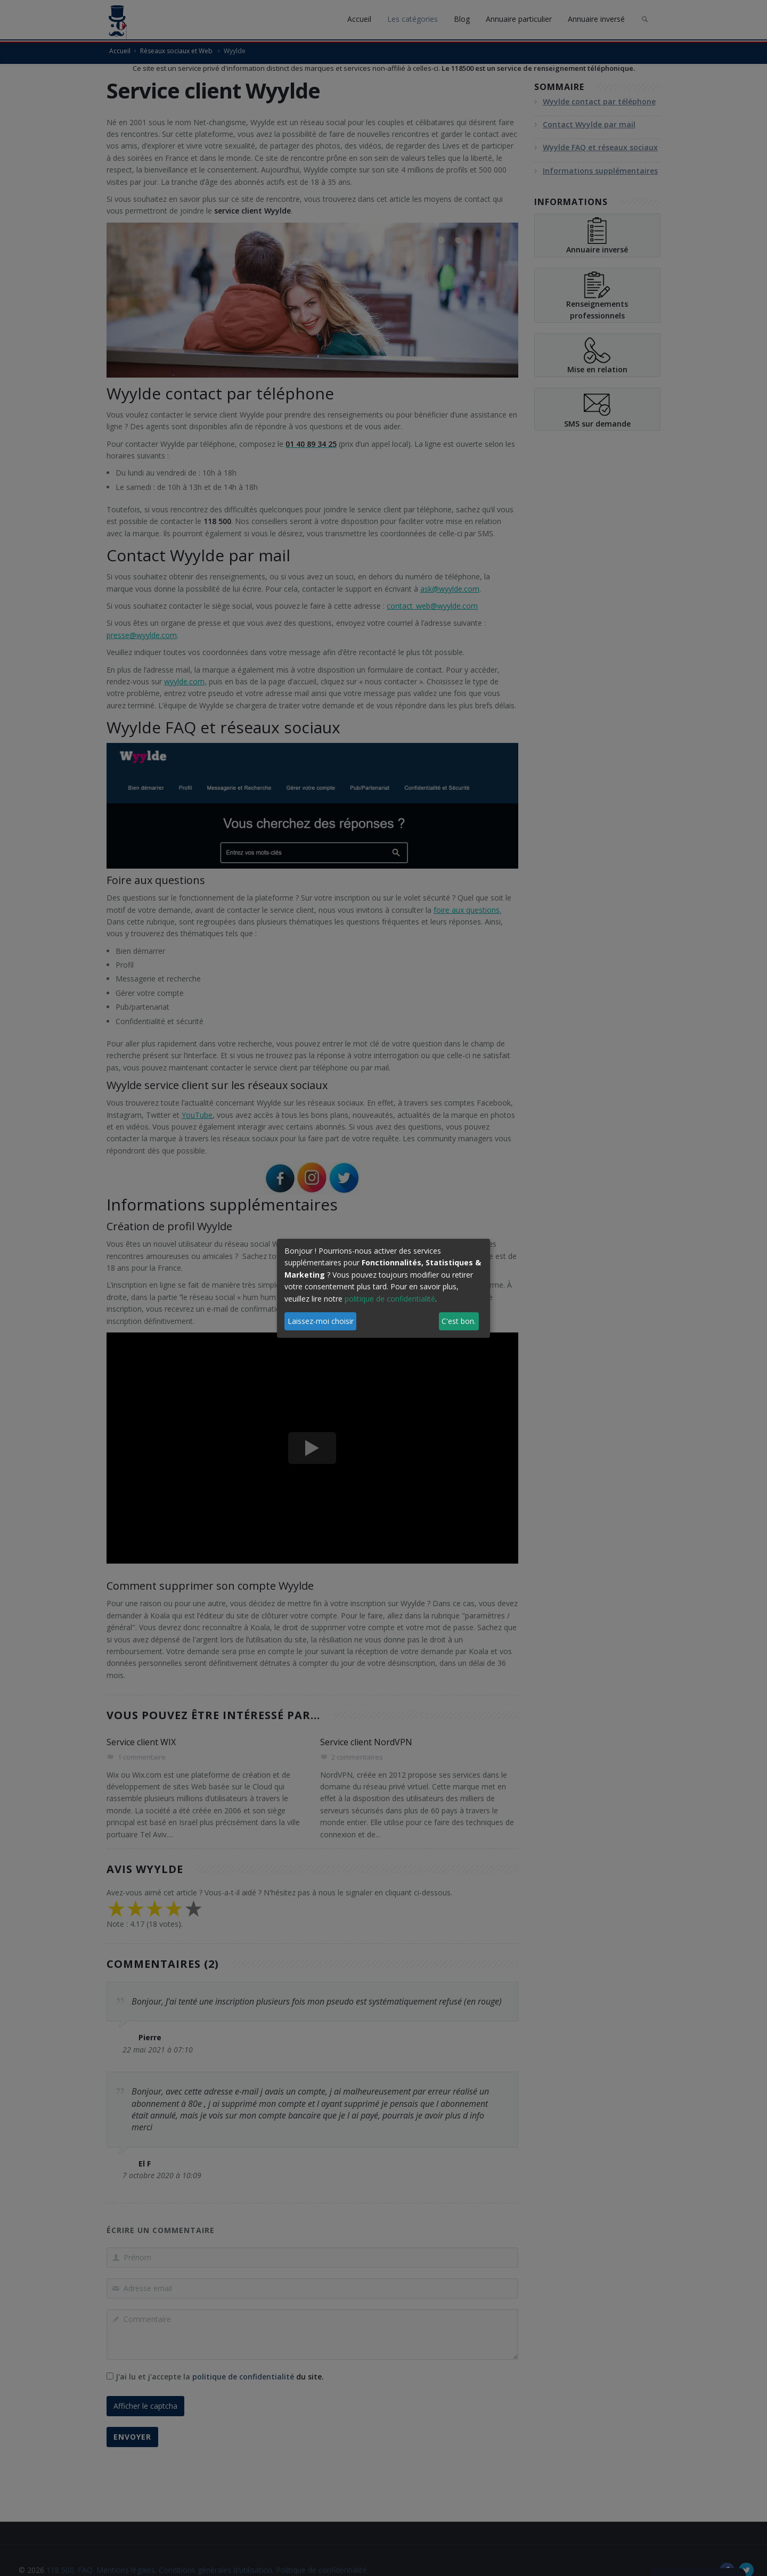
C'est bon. (459, 1321)
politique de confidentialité (390, 1299)
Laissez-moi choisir (321, 1321)
